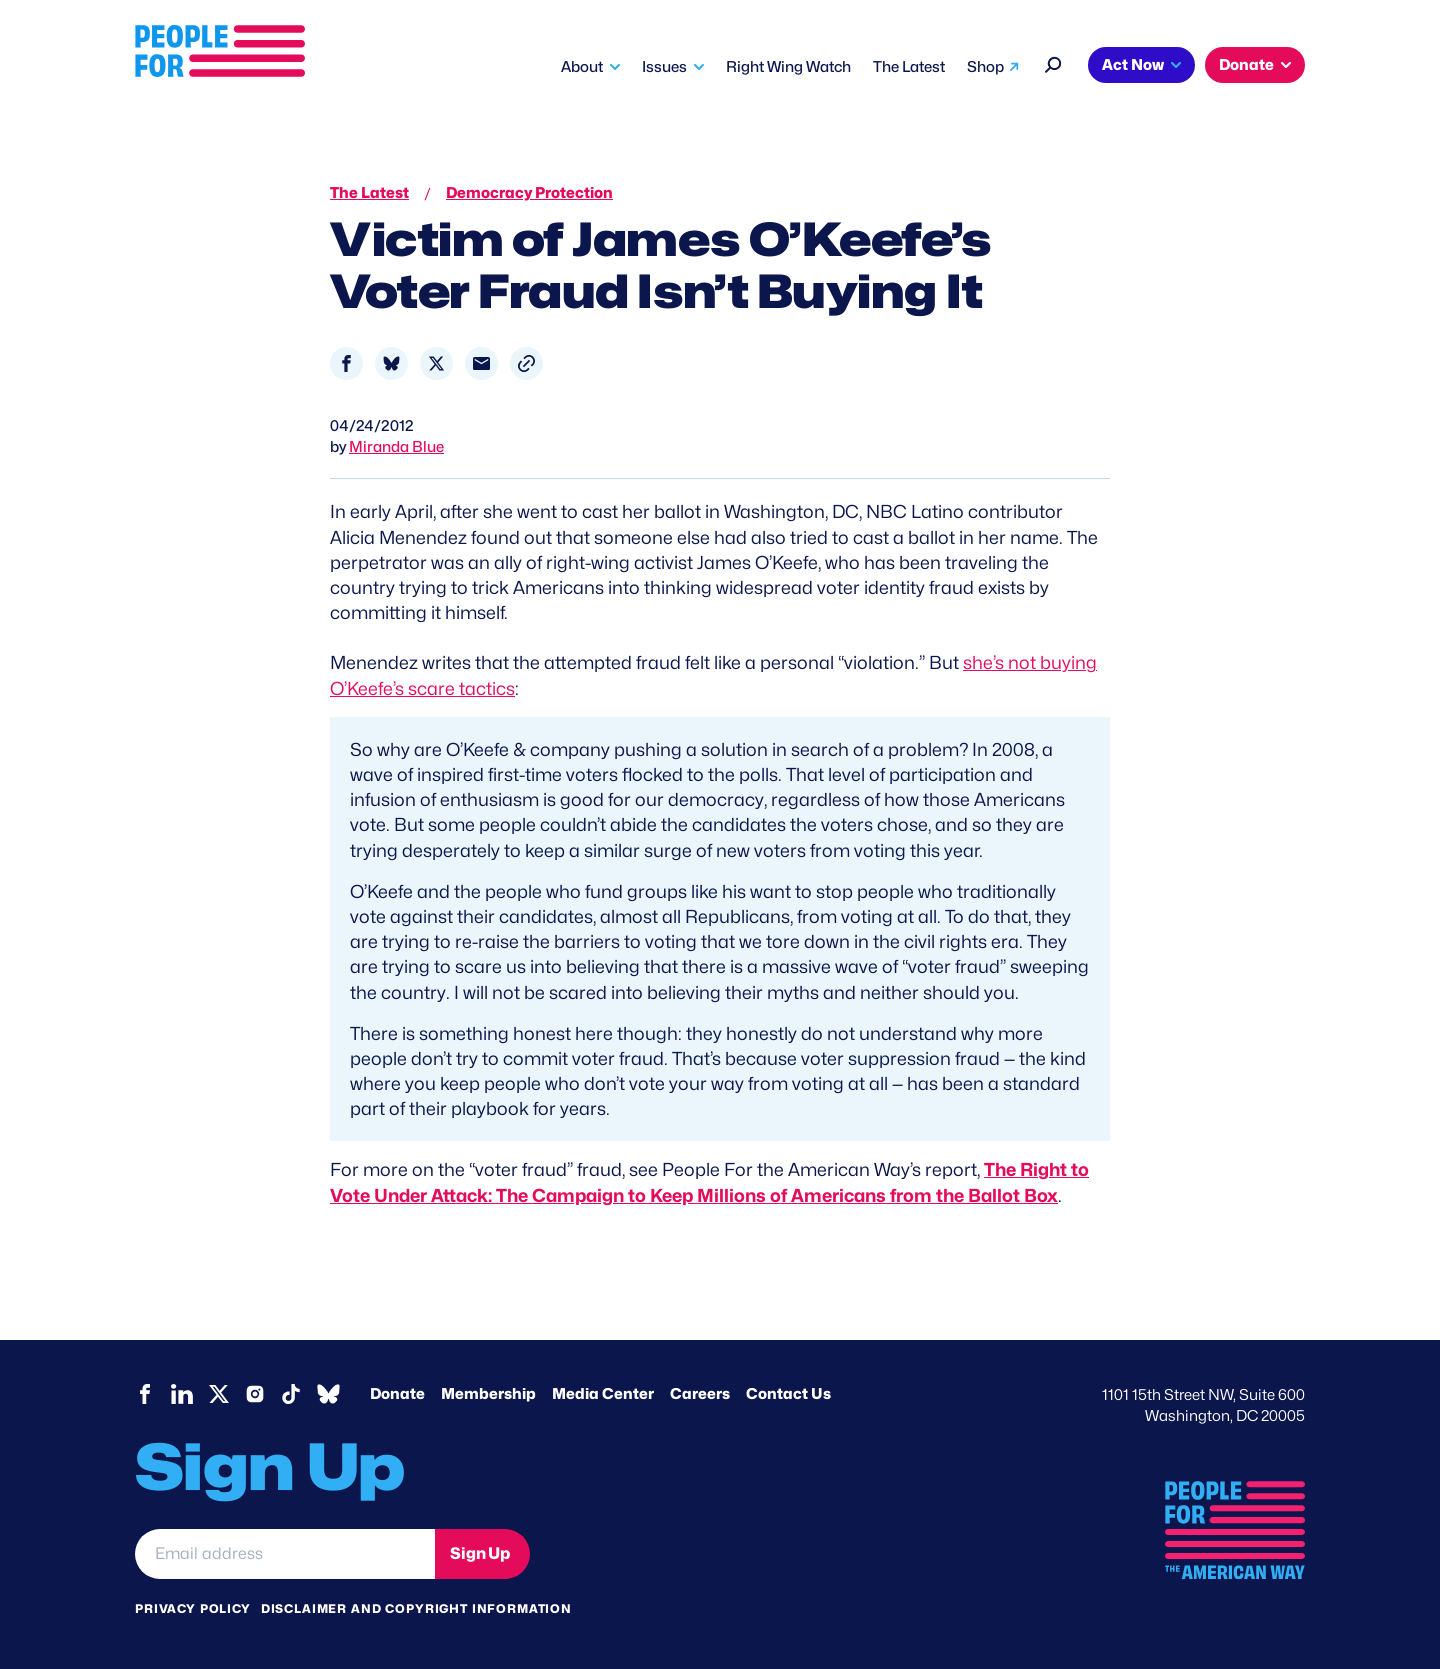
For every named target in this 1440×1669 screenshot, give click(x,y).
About (582, 67)
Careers (700, 1394)
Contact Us (788, 1394)
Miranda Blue (396, 447)
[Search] (1053, 62)
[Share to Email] (481, 363)
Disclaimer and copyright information (416, 1608)
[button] (526, 363)
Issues (664, 67)
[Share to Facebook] (346, 363)
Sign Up (480, 1553)
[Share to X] (436, 363)
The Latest (909, 67)
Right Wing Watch (788, 67)
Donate (1246, 65)
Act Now (1133, 65)
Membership (488, 1394)
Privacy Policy (193, 1608)
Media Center (603, 1394)
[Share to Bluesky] (391, 363)
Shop (985, 67)
